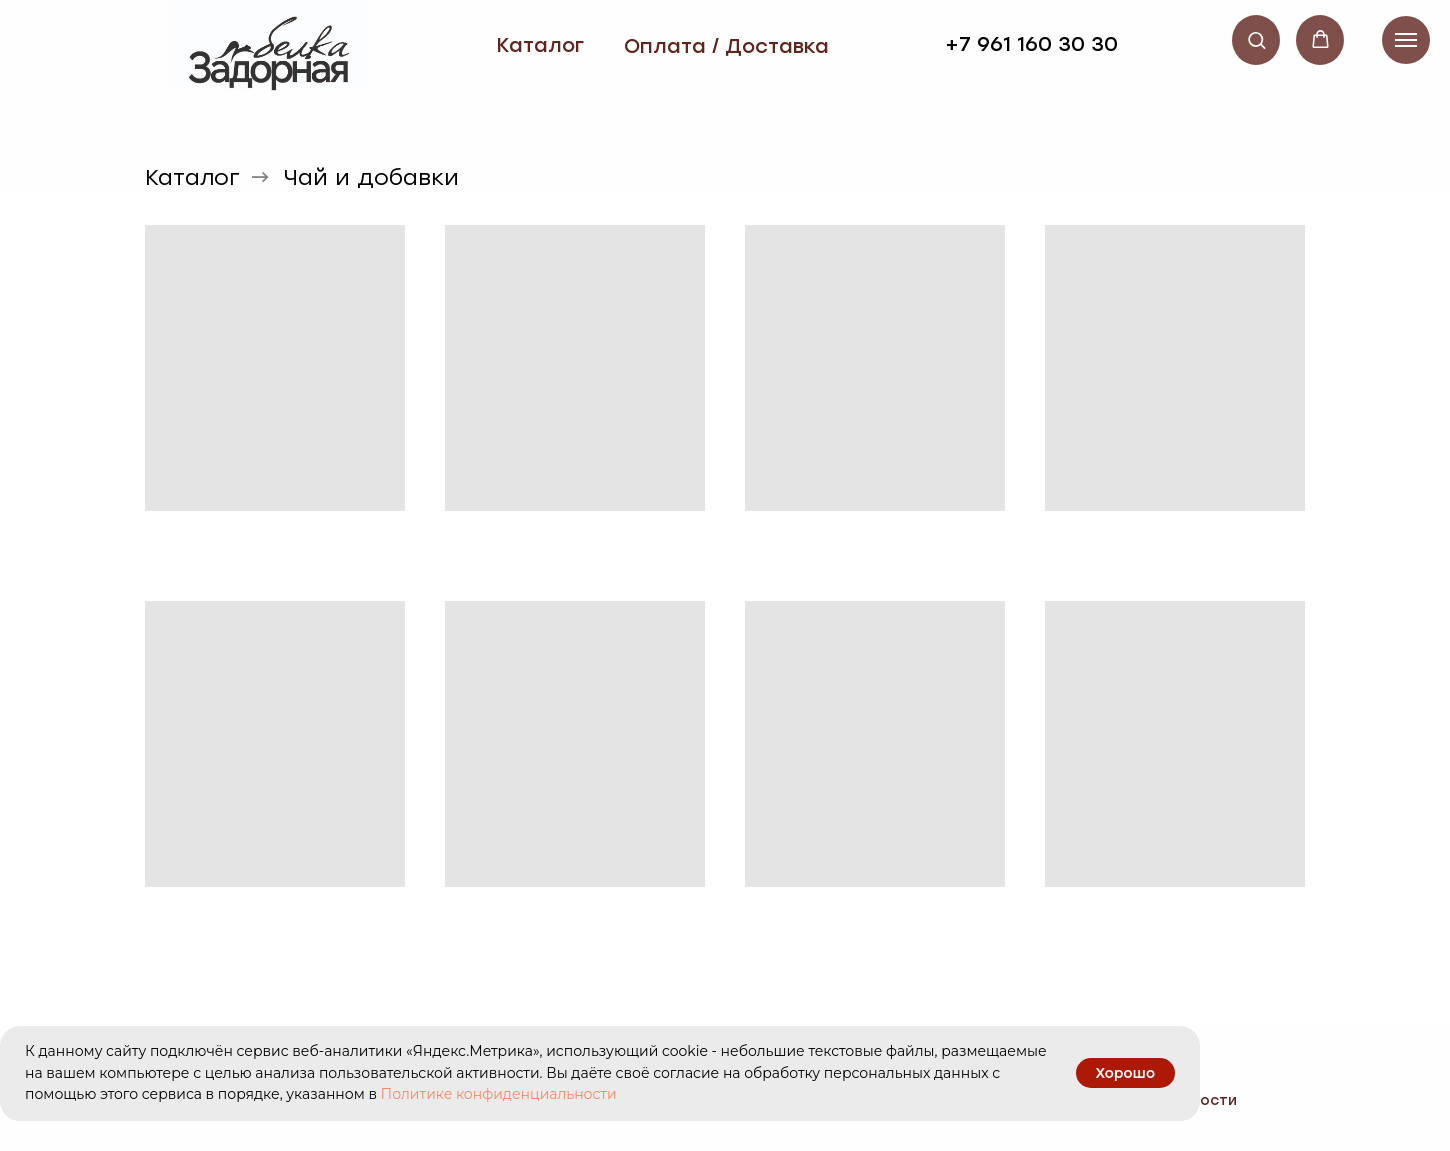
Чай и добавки (371, 178)
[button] (1256, 39)
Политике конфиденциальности (499, 1094)
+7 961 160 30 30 (1031, 44)
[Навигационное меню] (1406, 40)
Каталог (540, 45)
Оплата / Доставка (726, 46)
